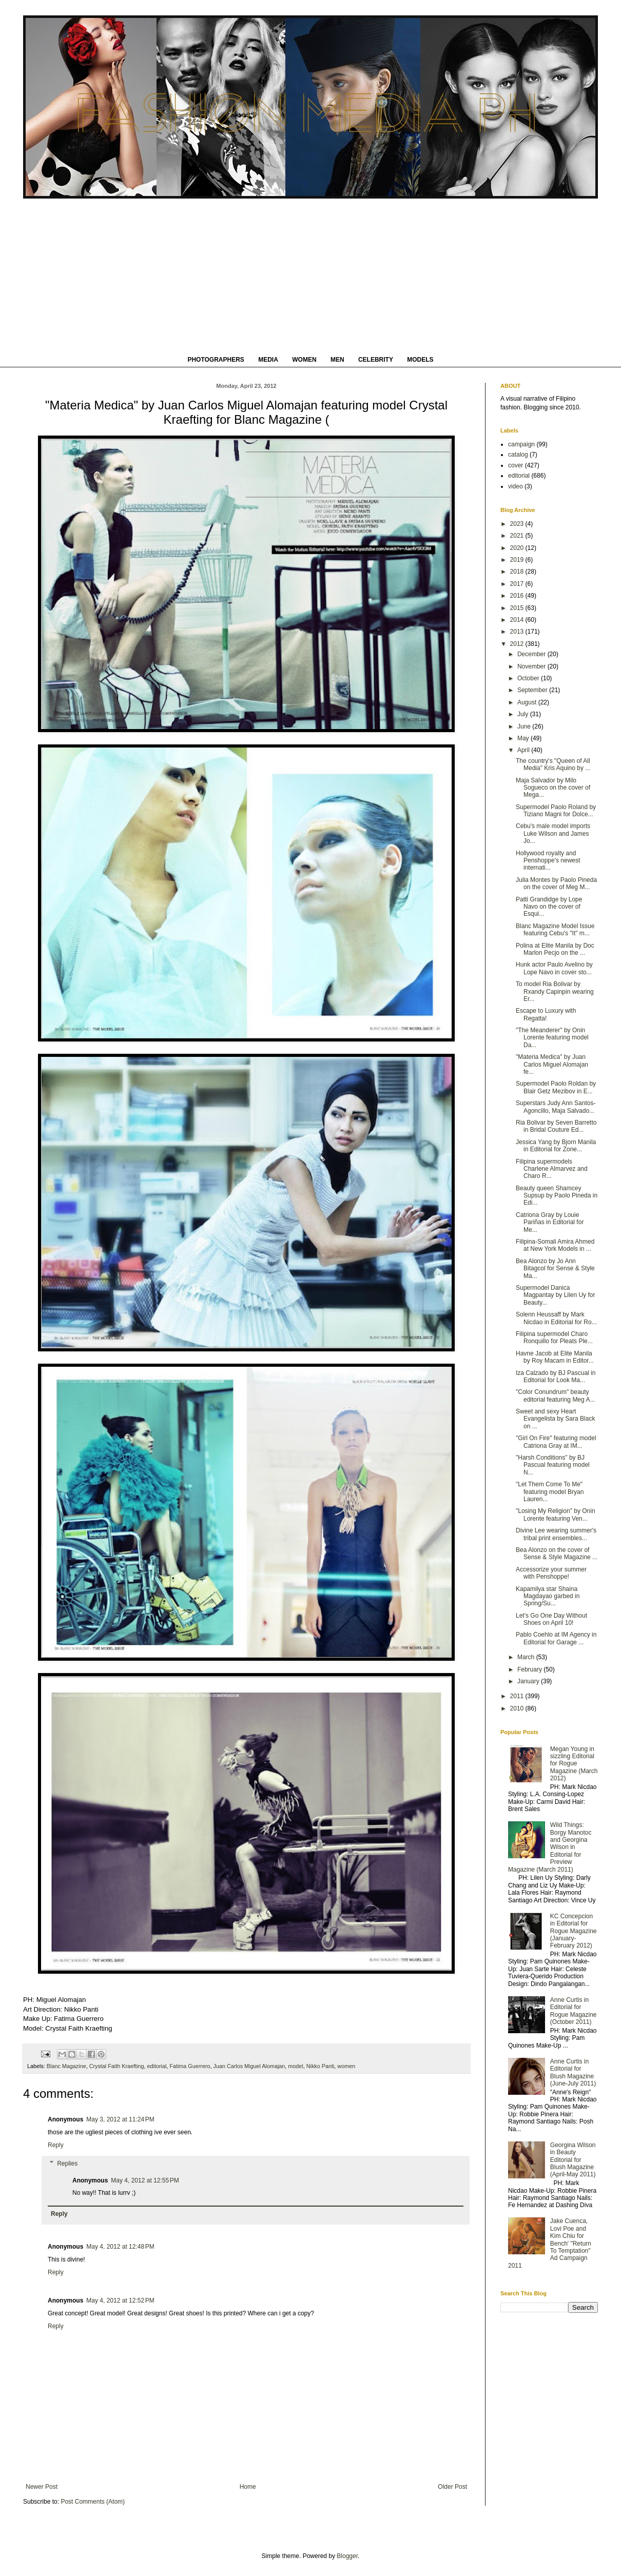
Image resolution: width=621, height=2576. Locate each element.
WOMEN (304, 359)
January (529, 1681)
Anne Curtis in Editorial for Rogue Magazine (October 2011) (573, 2011)
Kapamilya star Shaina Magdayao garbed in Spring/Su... (547, 1596)
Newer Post (41, 2486)
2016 (518, 595)
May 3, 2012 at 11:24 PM (120, 2119)
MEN (337, 359)
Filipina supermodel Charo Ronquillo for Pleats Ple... (554, 1337)
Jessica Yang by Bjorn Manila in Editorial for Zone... (556, 1145)
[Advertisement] (310, 275)
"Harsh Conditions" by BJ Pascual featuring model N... (553, 1465)
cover (515, 465)
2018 (518, 571)
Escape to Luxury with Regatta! (546, 1014)
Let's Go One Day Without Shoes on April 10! (551, 1619)
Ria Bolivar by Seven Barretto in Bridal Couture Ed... (556, 1126)
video (515, 486)
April (524, 750)
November (532, 666)
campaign (521, 444)
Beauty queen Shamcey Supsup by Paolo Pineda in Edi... (556, 1196)
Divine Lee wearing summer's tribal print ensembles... (556, 1534)
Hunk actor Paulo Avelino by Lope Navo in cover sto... (554, 968)
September (533, 690)
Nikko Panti (320, 2066)
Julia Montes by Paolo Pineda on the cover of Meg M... (556, 883)
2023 (518, 523)
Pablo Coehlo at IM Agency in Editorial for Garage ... (556, 1638)
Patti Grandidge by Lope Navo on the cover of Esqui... (549, 907)
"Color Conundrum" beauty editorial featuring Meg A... (555, 1395)
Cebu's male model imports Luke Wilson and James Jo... (553, 833)
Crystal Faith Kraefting (116, 2066)
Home (248, 2486)
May (524, 738)
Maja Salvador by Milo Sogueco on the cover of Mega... (553, 788)
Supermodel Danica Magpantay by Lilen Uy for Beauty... (555, 1295)
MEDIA (268, 359)
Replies (67, 2163)
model (295, 2066)
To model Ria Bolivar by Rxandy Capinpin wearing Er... (555, 991)
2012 (518, 643)
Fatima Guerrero (189, 2066)
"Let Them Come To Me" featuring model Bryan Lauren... (550, 1492)
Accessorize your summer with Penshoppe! (551, 1573)
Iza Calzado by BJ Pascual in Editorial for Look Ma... (555, 1376)
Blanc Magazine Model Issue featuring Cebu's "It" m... (555, 929)
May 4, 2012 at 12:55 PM (145, 2180)
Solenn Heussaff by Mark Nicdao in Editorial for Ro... (556, 1318)
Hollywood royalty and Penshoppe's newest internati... (548, 861)
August (527, 702)
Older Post (452, 2486)
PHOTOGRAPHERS (215, 359)
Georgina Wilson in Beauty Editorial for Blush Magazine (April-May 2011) (573, 2159)
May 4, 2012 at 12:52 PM (120, 2300)
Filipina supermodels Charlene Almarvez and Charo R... (552, 1169)
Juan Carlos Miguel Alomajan (249, 2066)
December (532, 654)
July (523, 714)
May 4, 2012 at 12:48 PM (120, 2246)
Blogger (347, 2556)
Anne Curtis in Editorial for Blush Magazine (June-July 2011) (573, 2072)
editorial (156, 2066)
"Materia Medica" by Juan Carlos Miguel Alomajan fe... (552, 1064)
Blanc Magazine (66, 2066)
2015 (518, 608)
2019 (518, 559)
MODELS (420, 359)
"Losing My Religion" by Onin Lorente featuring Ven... (555, 1514)
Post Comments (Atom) (93, 2501)
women (346, 2066)
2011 (518, 1696)
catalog (518, 454)
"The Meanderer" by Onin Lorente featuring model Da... (552, 1038)
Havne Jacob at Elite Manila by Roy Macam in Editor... (555, 1357)
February (530, 1669)
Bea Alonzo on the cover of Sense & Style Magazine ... (556, 1553)
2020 (518, 548)
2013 (518, 631)
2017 (518, 583)
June (524, 726)
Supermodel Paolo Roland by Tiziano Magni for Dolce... (556, 810)
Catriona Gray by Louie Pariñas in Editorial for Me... (550, 1222)
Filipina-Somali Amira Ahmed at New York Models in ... (555, 1245)
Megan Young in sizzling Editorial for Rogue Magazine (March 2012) (574, 1763)
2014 (518, 619)
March (526, 1657)
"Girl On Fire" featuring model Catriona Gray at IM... (556, 1441)
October (529, 678)
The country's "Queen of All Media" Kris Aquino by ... (553, 764)
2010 (518, 1708)
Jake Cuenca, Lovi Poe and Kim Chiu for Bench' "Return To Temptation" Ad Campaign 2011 (549, 2243)
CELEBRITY (375, 359)
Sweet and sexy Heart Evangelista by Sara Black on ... (555, 1419)
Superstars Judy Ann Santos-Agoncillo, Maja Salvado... (555, 1106)
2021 (518, 535)
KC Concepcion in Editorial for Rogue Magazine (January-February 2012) (573, 1931)
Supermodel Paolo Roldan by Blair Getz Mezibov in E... (556, 1087)
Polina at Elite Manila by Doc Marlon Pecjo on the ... (555, 949)
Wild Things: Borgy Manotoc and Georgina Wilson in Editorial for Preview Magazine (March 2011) (550, 1847)
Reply (56, 2145)
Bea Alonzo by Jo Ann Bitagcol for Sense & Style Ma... (555, 1268)
